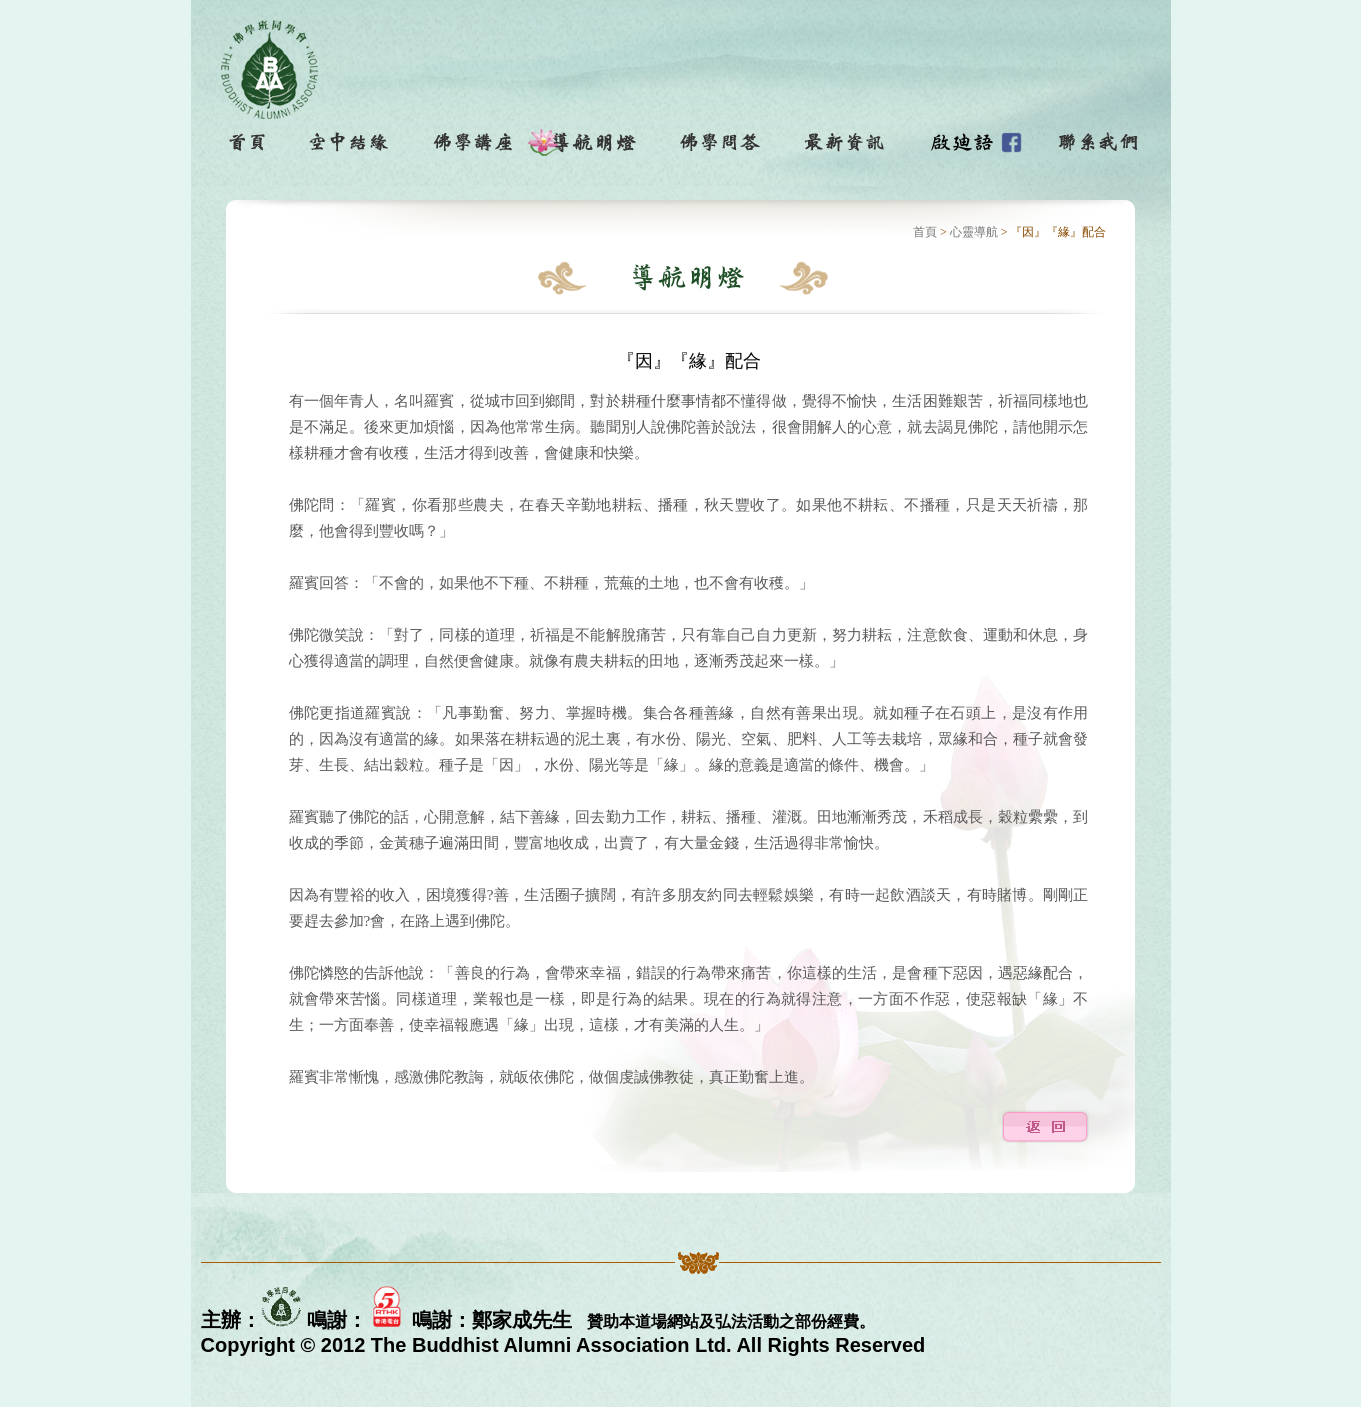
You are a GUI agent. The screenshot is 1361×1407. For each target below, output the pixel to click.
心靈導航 (974, 232)
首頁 (925, 232)
